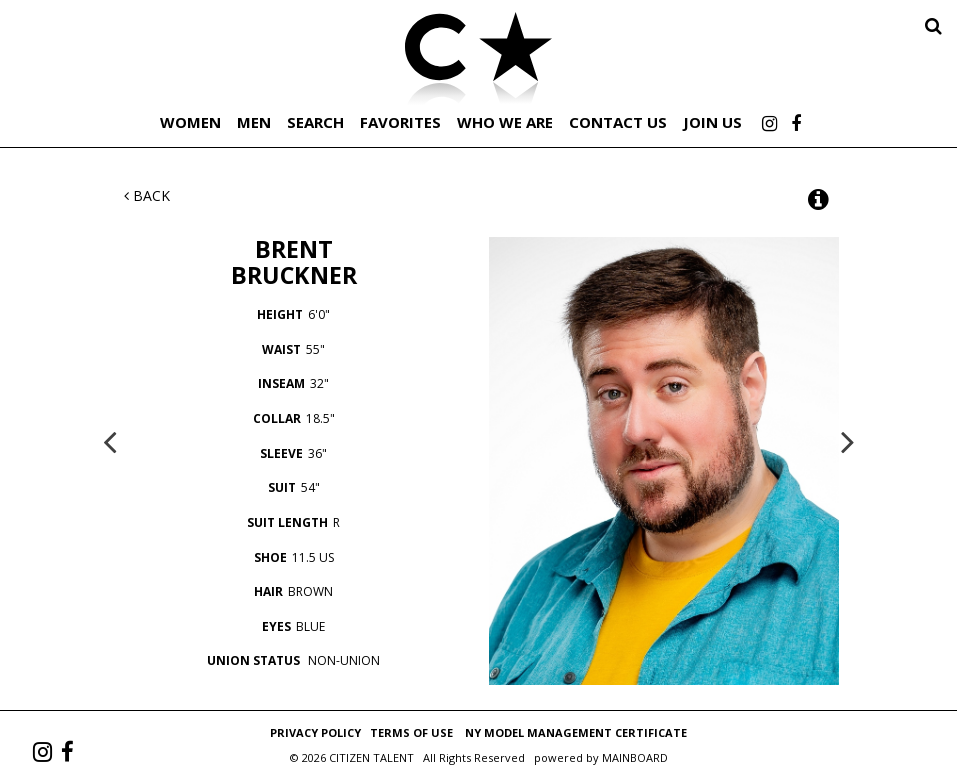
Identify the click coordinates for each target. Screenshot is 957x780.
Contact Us (618, 122)
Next (848, 441)
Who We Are (505, 122)
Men (254, 122)
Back (147, 195)
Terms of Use (411, 732)
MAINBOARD (635, 757)
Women (190, 122)
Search (315, 122)
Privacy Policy (315, 732)
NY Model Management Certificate (576, 732)
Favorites (400, 122)
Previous (110, 441)
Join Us (712, 122)
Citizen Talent (479, 62)
